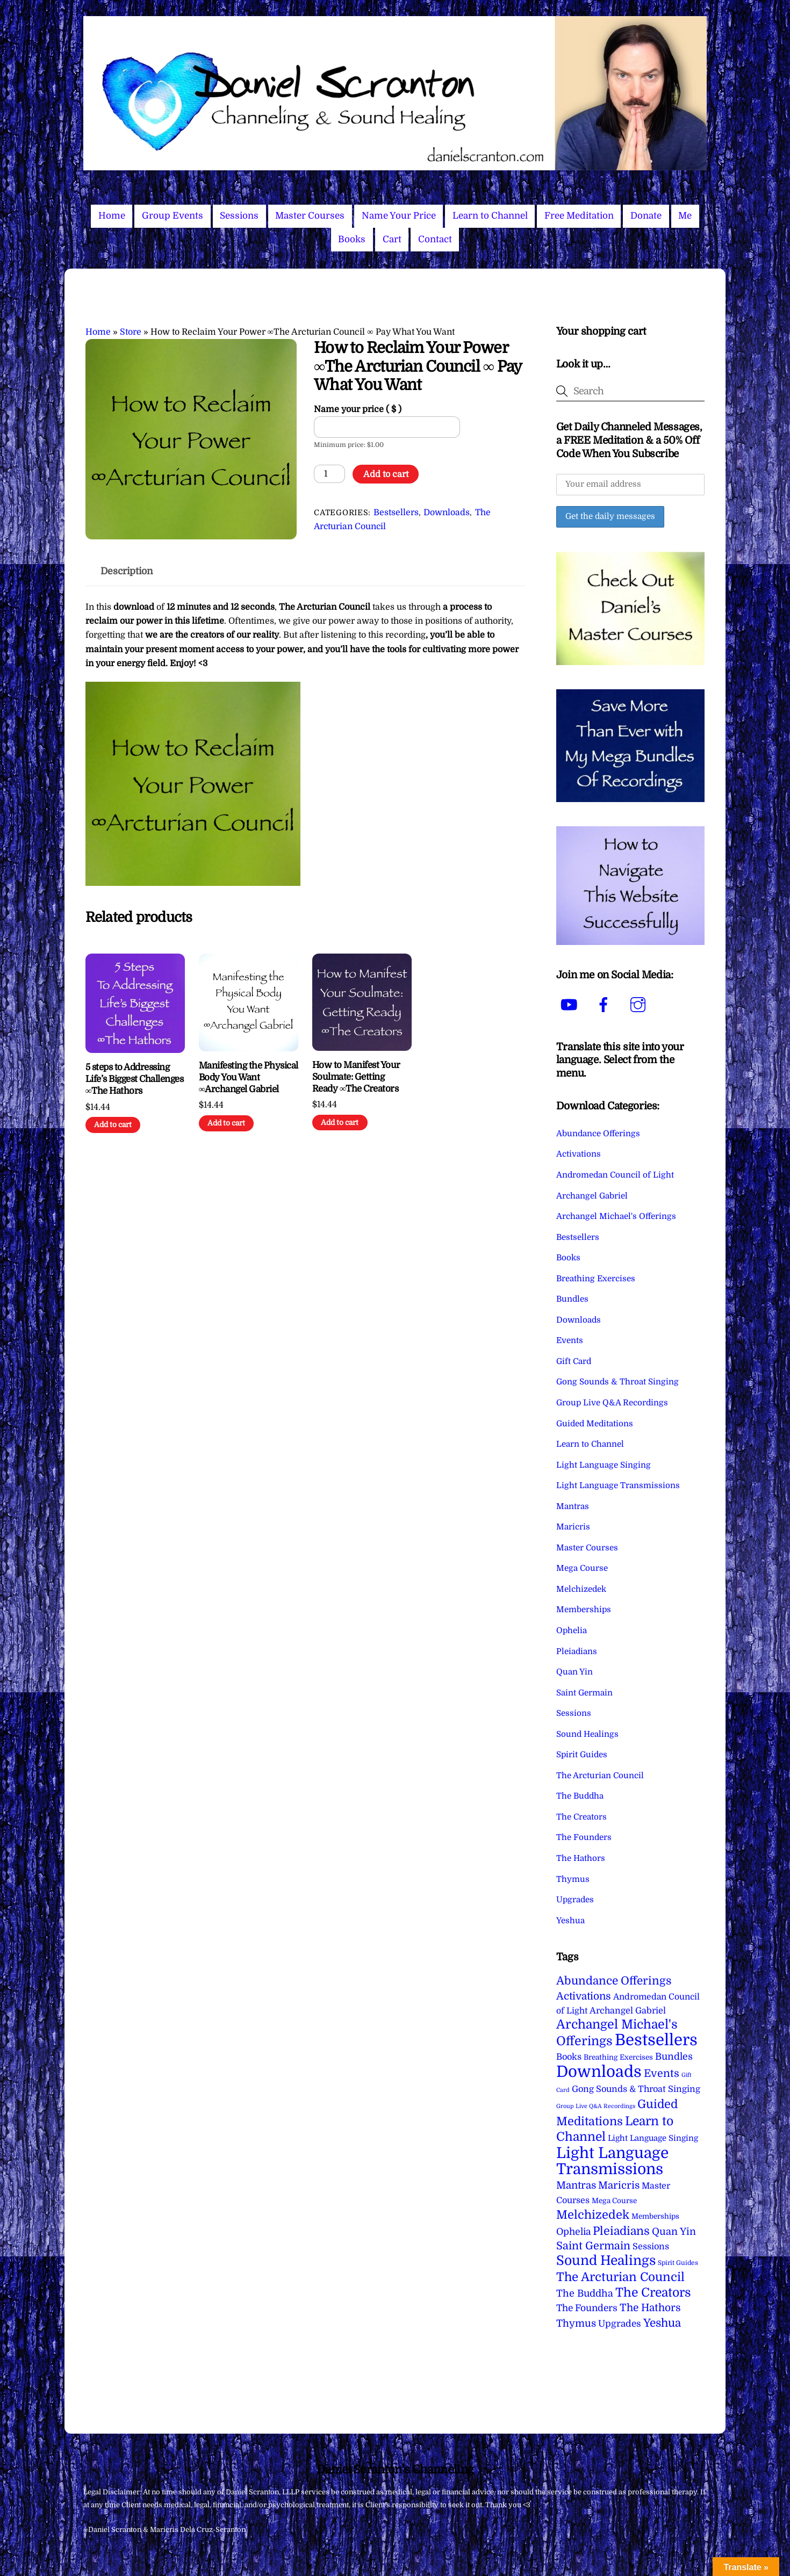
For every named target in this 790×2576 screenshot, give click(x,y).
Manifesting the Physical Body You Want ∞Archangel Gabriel (248, 1077)
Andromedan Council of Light (615, 1175)
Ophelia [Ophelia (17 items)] (573, 2231)
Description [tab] (126, 571)
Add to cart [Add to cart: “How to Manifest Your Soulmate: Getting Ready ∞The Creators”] (339, 1123)
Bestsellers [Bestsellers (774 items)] (656, 2040)
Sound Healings (587, 1734)
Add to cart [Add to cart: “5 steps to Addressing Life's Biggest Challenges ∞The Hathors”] (113, 1125)
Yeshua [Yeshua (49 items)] (662, 2323)
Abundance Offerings (598, 1133)
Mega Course (582, 1568)
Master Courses (309, 216)
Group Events (172, 216)
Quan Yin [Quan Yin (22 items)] (674, 2231)
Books (351, 239)
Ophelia (571, 1630)
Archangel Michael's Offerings (616, 1216)
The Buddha (580, 1796)
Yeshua (570, 1920)
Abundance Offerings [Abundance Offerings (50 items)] (613, 1980)
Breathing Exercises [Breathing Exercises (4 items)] (618, 2057)
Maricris (573, 1527)
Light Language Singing (603, 1465)
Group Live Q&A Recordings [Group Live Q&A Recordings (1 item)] (595, 2106)
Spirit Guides (581, 1754)
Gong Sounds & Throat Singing (617, 1382)
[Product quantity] (329, 474)
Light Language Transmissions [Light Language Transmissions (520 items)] (612, 2161)
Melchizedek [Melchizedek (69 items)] (592, 2214)
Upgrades (575, 1899)
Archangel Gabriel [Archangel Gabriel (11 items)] (628, 2010)
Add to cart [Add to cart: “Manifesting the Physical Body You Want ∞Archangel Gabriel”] (226, 1123)
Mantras (572, 1506)
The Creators (581, 1817)
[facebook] (605, 1004)
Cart (392, 239)
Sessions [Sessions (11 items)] (651, 2246)
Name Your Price (399, 216)
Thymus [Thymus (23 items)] (576, 2323)
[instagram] (640, 1004)
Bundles (572, 1299)
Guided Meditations (594, 1423)
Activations (578, 1154)
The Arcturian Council (600, 1775)
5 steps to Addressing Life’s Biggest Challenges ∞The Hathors (134, 1079)
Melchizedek (581, 1589)
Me (685, 216)
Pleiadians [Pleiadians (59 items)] (621, 2231)
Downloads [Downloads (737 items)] (599, 2072)
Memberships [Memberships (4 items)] (655, 2216)
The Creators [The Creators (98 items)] (653, 2292)
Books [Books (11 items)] (568, 2057)
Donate (646, 216)
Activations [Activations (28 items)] (583, 1996)
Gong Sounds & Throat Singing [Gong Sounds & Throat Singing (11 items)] (636, 2089)
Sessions (239, 216)
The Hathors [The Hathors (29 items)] (650, 2308)
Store (130, 332)
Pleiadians (576, 1651)
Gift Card (573, 1361)
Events (569, 1340)
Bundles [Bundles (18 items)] (674, 2056)
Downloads (446, 512)
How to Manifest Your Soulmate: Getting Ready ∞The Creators (356, 1077)
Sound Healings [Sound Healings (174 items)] (606, 2260)
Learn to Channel (490, 216)
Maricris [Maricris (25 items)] (619, 2185)
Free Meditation (579, 216)
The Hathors (580, 1858)
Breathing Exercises (595, 1278)
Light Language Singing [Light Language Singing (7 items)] (653, 2138)
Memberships (583, 1609)
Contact (435, 239)
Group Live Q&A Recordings (612, 1403)
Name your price (357, 409)
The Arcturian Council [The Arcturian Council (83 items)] (620, 2277)
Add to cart (385, 474)
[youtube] (571, 1004)
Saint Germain (584, 1693)
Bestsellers (396, 512)
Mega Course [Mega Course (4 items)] (614, 2201)
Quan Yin (574, 1672)
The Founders (584, 1837)
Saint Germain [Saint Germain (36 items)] (593, 2246)
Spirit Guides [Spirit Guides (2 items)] (678, 2263)
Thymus (573, 1879)
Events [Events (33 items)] (661, 2073)
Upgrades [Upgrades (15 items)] (619, 2324)
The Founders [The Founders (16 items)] (586, 2308)
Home (111, 216)
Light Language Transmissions (618, 1485)
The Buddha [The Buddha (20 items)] (584, 2293)
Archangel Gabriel (592, 1196)
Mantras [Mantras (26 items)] (576, 2185)
